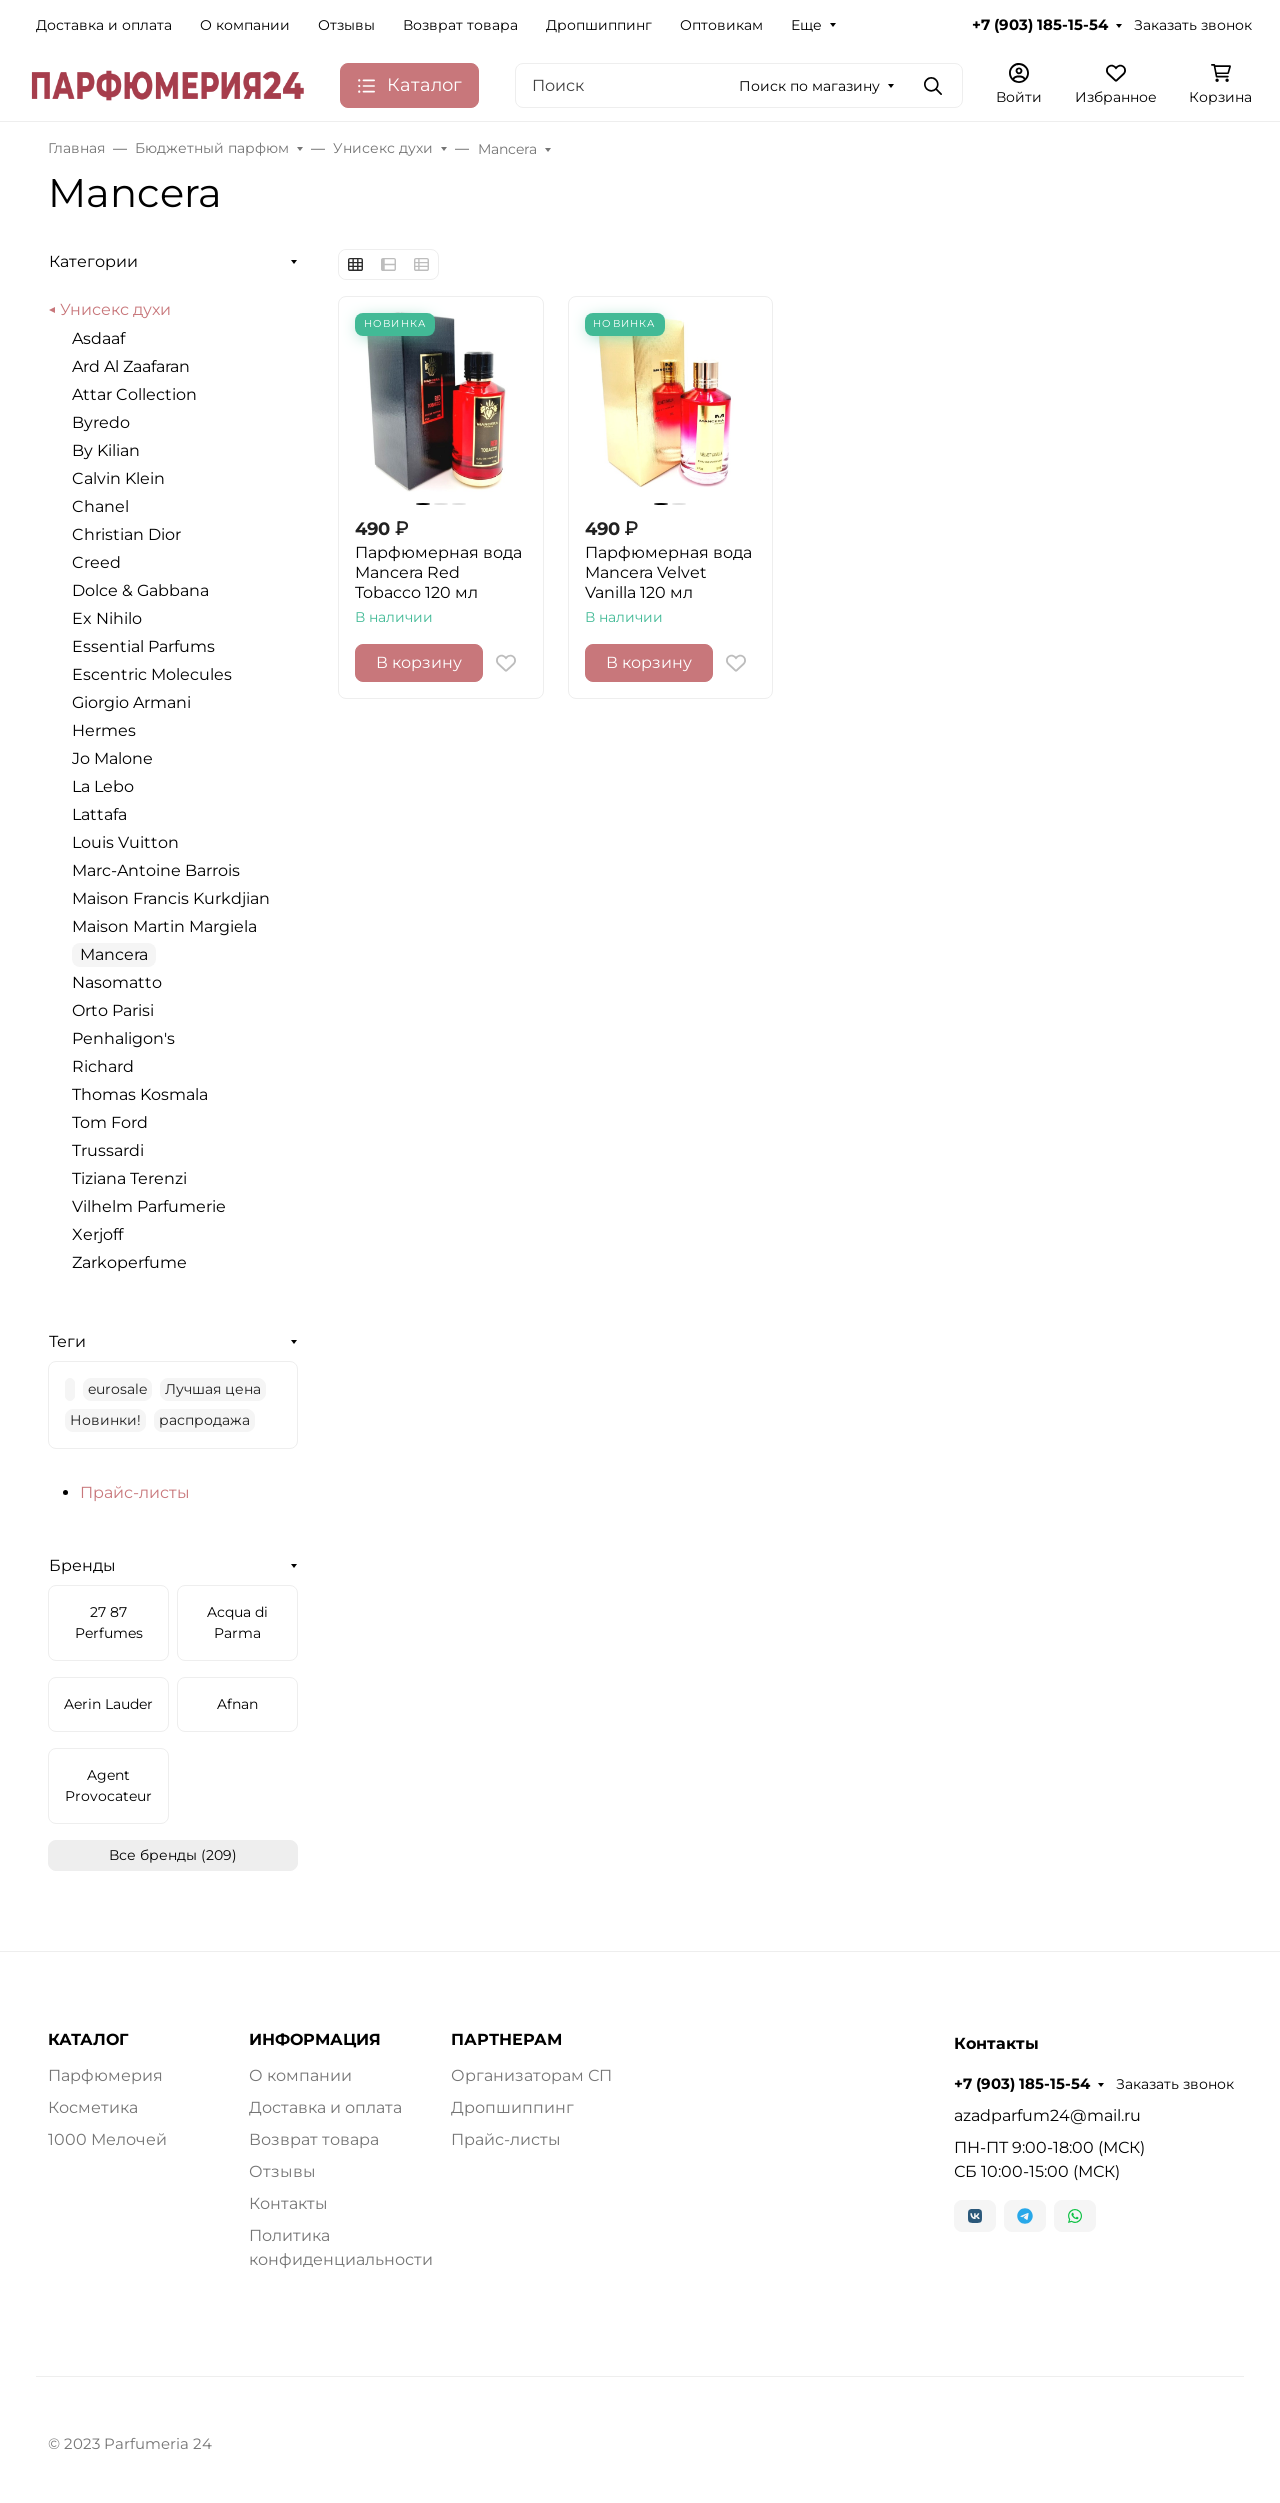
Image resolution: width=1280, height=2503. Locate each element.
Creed (96, 562)
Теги (67, 1341)
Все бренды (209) (173, 1855)
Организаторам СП (531, 2075)
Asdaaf (98, 338)
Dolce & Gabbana (140, 590)
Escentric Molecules (152, 674)
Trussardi (108, 1150)
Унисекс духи (115, 309)
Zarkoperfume (129, 1262)
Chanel (100, 506)
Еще (806, 25)
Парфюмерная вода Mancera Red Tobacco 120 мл (438, 572)
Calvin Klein (118, 478)
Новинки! (105, 1420)
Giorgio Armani (131, 702)
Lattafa (99, 814)
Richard (103, 1066)
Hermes (104, 730)
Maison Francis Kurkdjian (171, 898)
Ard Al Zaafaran (131, 366)
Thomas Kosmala (140, 1094)
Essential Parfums (143, 646)
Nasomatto (117, 982)
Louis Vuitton (125, 842)
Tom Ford (110, 1122)
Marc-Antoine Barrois (156, 870)
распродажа (204, 1420)
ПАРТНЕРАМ (506, 2040)
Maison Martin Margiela (164, 926)
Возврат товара (460, 25)
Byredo (101, 422)
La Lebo (103, 786)
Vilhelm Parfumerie (149, 1206)
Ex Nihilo (107, 618)
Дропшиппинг (599, 25)
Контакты (288, 2203)
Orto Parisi (113, 1010)
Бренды (82, 1565)
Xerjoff (97, 1234)
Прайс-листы (135, 1492)
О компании (245, 25)
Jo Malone (112, 758)
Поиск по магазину (809, 86)
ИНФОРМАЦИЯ (315, 2040)
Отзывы (346, 25)
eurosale (117, 1389)
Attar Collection (134, 394)
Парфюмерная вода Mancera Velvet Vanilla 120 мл (668, 572)
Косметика (93, 2107)
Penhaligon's (123, 1038)
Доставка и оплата (104, 25)
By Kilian (106, 450)
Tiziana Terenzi (129, 1178)
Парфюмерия (105, 2075)
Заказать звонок (1193, 25)
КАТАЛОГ (88, 2040)
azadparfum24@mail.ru (1047, 2115)
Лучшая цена (213, 1389)
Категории (93, 261)
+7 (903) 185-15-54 (1040, 25)
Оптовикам (721, 25)
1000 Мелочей (107, 2139)
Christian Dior (126, 534)
